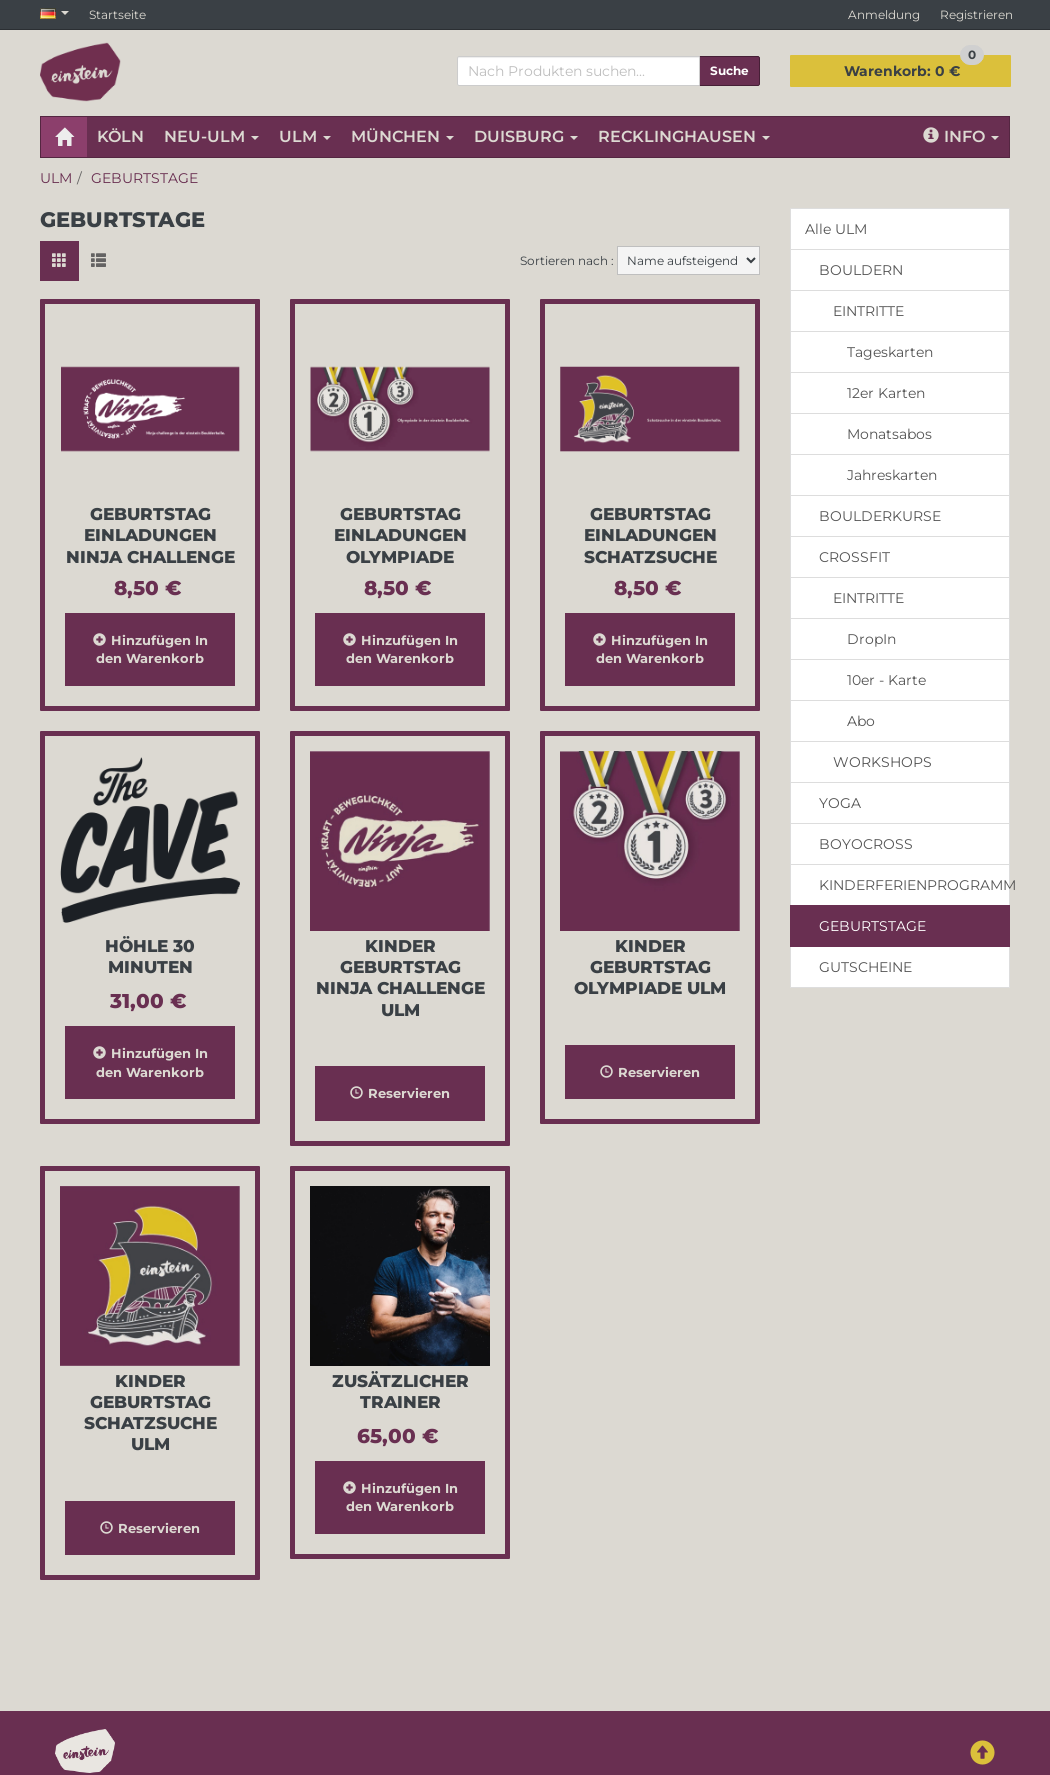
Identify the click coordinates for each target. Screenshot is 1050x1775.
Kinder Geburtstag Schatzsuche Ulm (150, 1413)
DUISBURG (526, 136)
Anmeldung (884, 14)
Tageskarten (890, 352)
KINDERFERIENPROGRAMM (914, 885)
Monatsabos (889, 434)
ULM (305, 136)
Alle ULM (836, 229)
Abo (861, 721)
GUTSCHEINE (865, 967)
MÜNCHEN (402, 136)
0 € (914, 67)
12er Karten (886, 393)
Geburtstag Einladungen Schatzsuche (650, 535)
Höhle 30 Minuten (150, 956)
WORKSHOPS (882, 762)
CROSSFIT (854, 557)
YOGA (840, 803)
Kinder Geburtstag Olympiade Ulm (650, 967)
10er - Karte (886, 680)
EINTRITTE (868, 311)
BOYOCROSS (866, 844)
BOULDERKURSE (880, 516)
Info (961, 136)
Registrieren (976, 14)
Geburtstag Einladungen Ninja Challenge (150, 535)
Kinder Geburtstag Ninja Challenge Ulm (400, 978)
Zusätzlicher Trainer (400, 1391)
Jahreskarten (892, 475)
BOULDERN (861, 270)
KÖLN (120, 136)
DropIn (871, 639)
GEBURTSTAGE (872, 926)
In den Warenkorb (150, 649)
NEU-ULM (211, 136)
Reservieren (400, 1093)
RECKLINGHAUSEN (684, 136)
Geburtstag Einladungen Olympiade (400, 535)
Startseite (117, 14)
